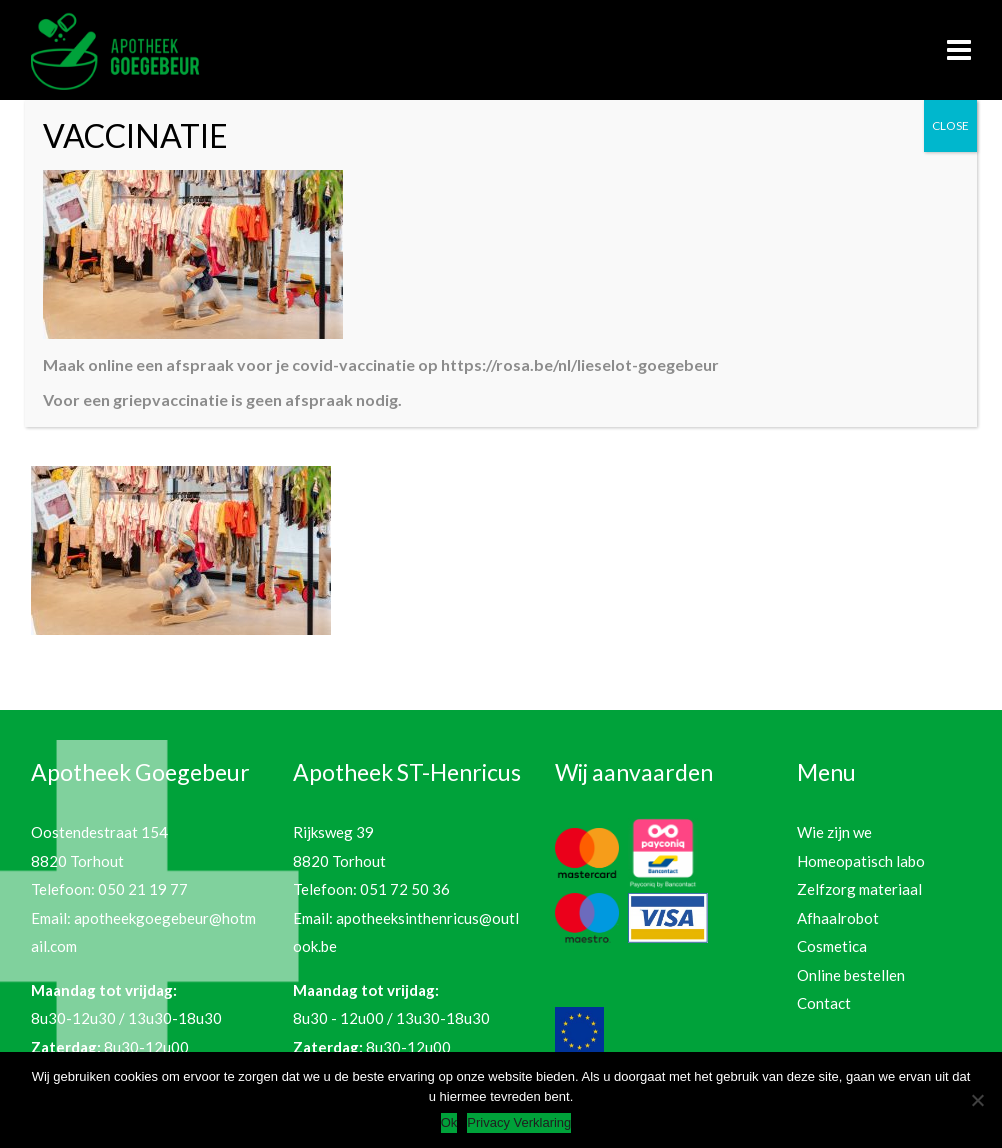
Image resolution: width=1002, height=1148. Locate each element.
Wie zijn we (834, 832)
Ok (449, 1122)
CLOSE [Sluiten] (950, 125)
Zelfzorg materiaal (859, 889)
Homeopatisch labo (861, 861)
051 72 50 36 (405, 889)
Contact (824, 1003)
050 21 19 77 (143, 889)
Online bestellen (851, 975)
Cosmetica (832, 946)
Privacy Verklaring (519, 1122)
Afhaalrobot (838, 918)
